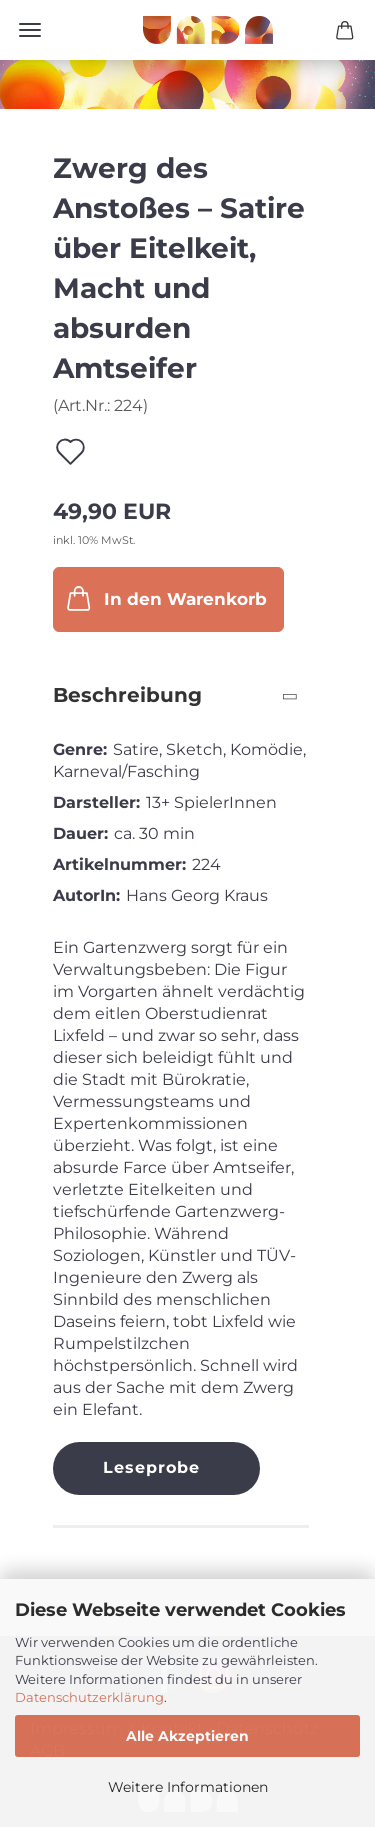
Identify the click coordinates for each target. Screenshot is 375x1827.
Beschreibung (127, 695)
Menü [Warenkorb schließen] (30, 30)
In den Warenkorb (165, 598)
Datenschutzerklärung (89, 1697)
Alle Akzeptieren (187, 1736)
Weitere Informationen (188, 1787)
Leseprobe (151, 1467)
